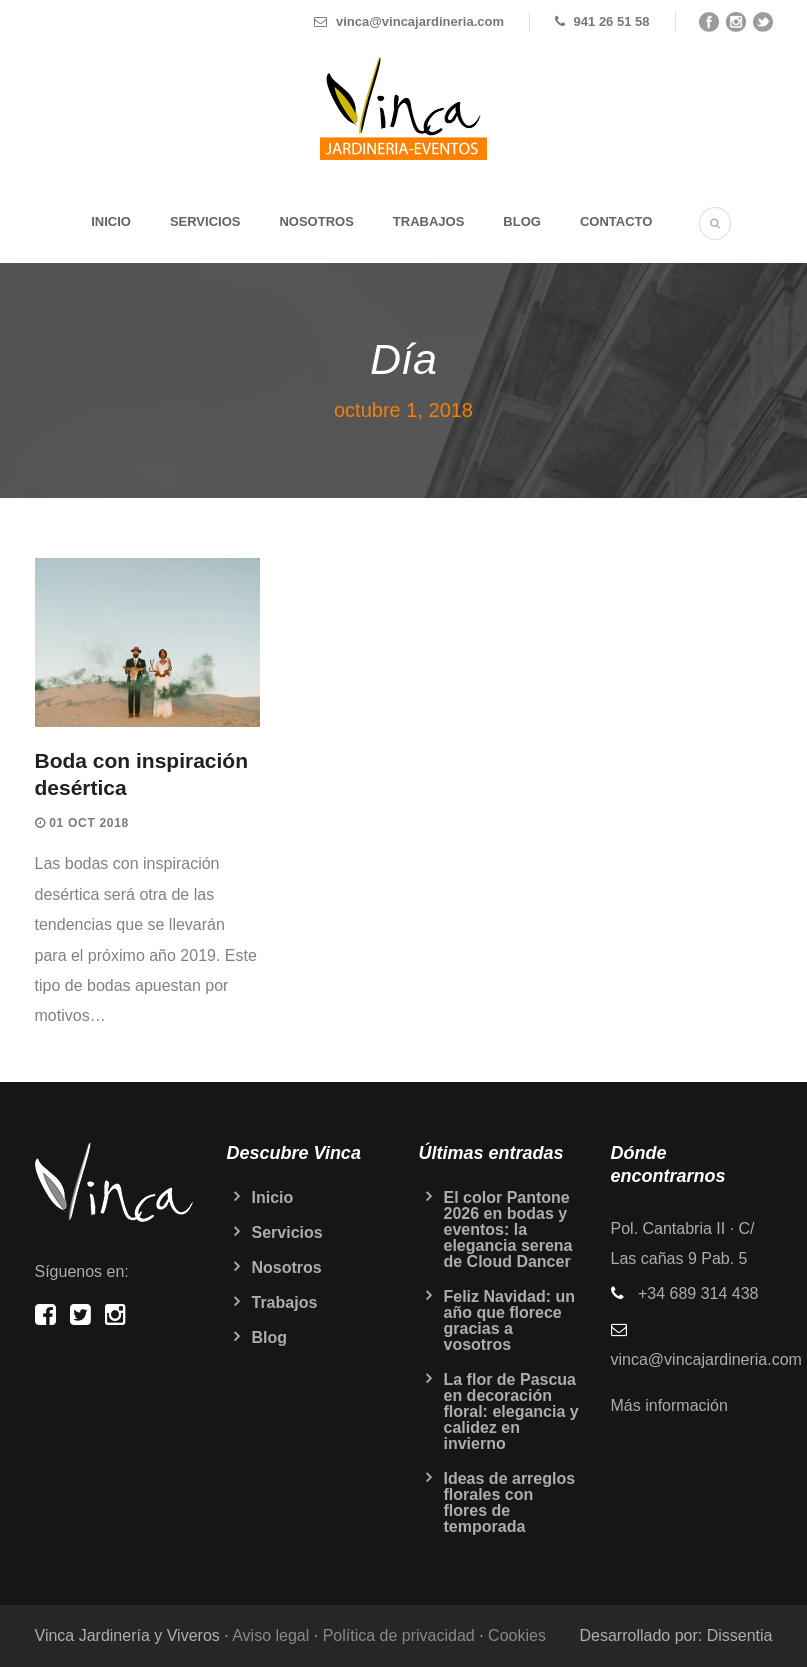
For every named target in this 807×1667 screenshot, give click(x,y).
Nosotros (316, 221)
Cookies (517, 1635)
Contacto (616, 221)
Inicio (111, 221)
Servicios (205, 221)
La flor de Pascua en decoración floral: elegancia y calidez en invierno (511, 1411)
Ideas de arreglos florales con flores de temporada (510, 1502)
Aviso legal (270, 1635)
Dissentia (740, 1635)
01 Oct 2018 (89, 823)
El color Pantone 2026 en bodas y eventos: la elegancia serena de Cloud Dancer (508, 1229)
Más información (669, 1405)
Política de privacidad (399, 1635)
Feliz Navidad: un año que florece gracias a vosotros (510, 1320)
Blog (522, 221)
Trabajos (429, 221)
